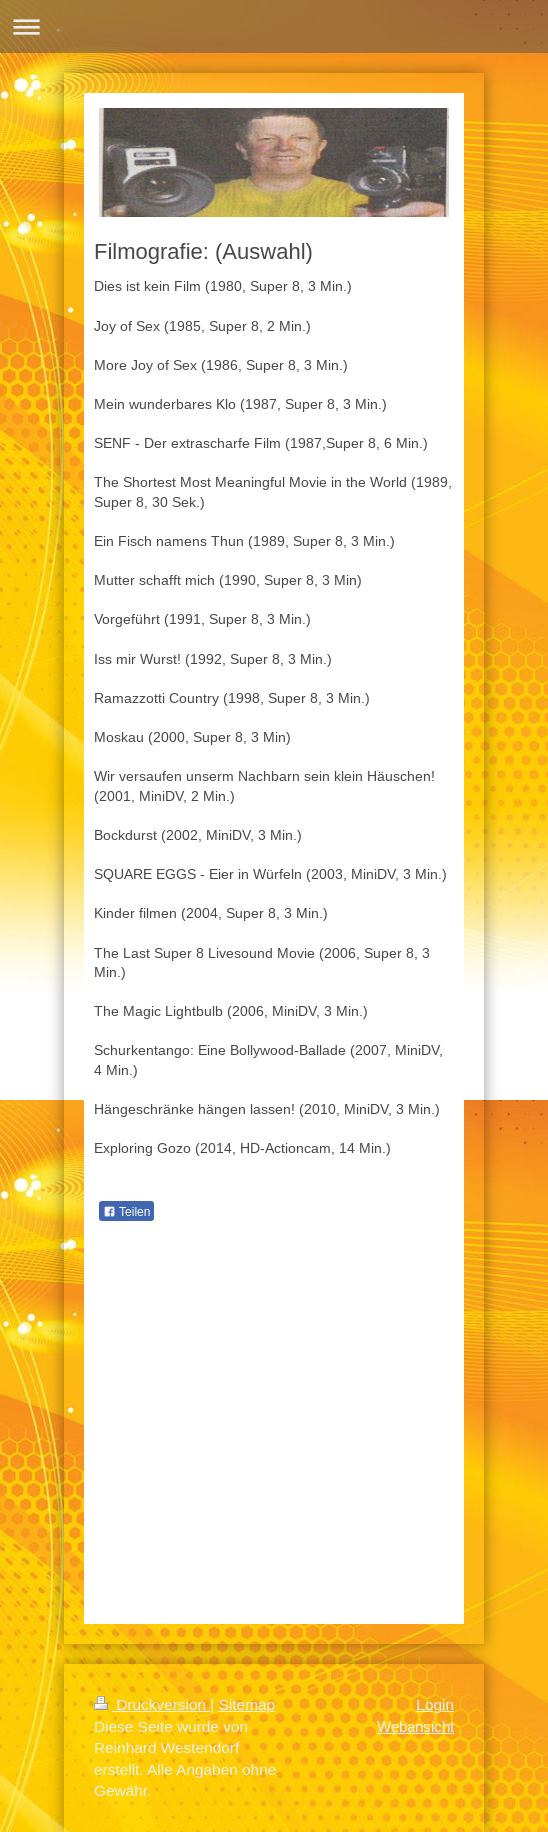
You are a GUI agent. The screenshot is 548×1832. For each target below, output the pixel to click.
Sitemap (247, 1704)
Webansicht (415, 1726)
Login (435, 1704)
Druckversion (152, 1704)
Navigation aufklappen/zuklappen (274, 26)
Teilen (126, 1212)
